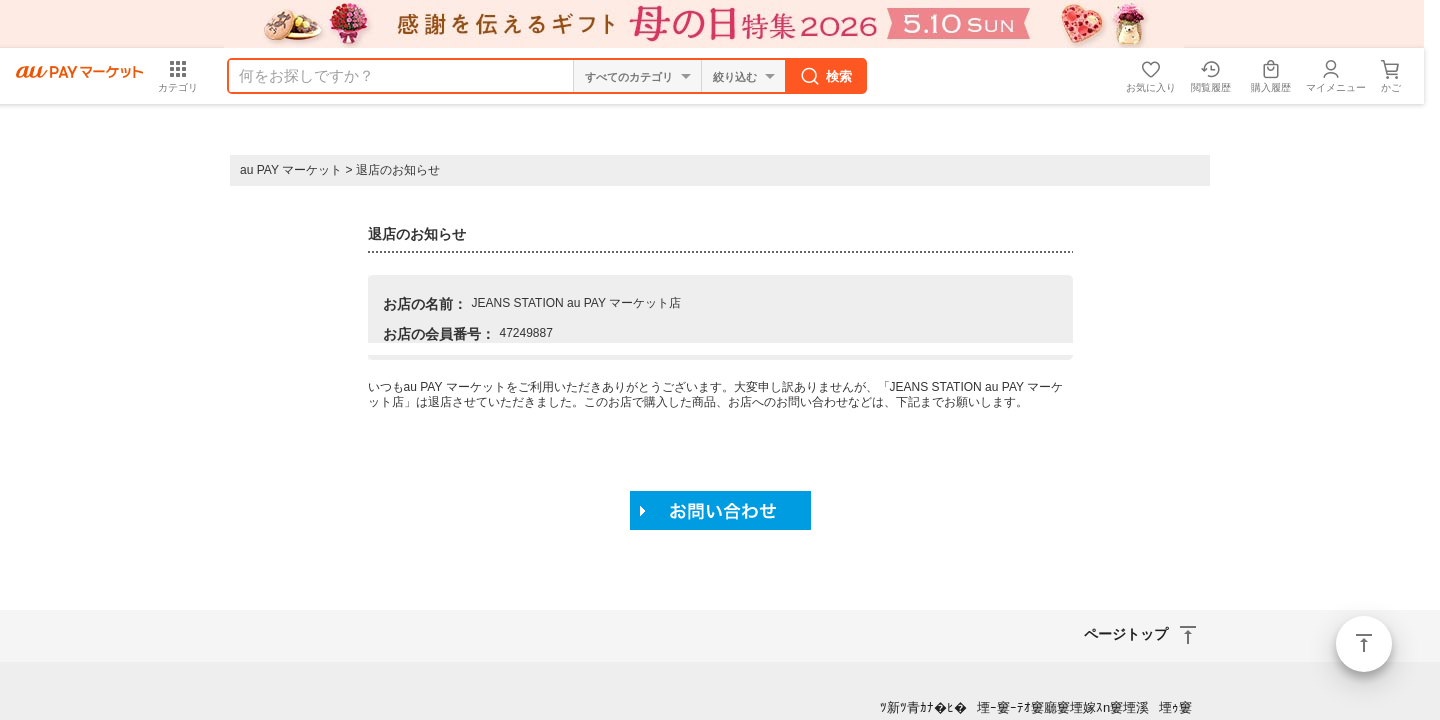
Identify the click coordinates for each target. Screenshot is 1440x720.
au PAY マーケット (291, 170)
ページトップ (1364, 644)
